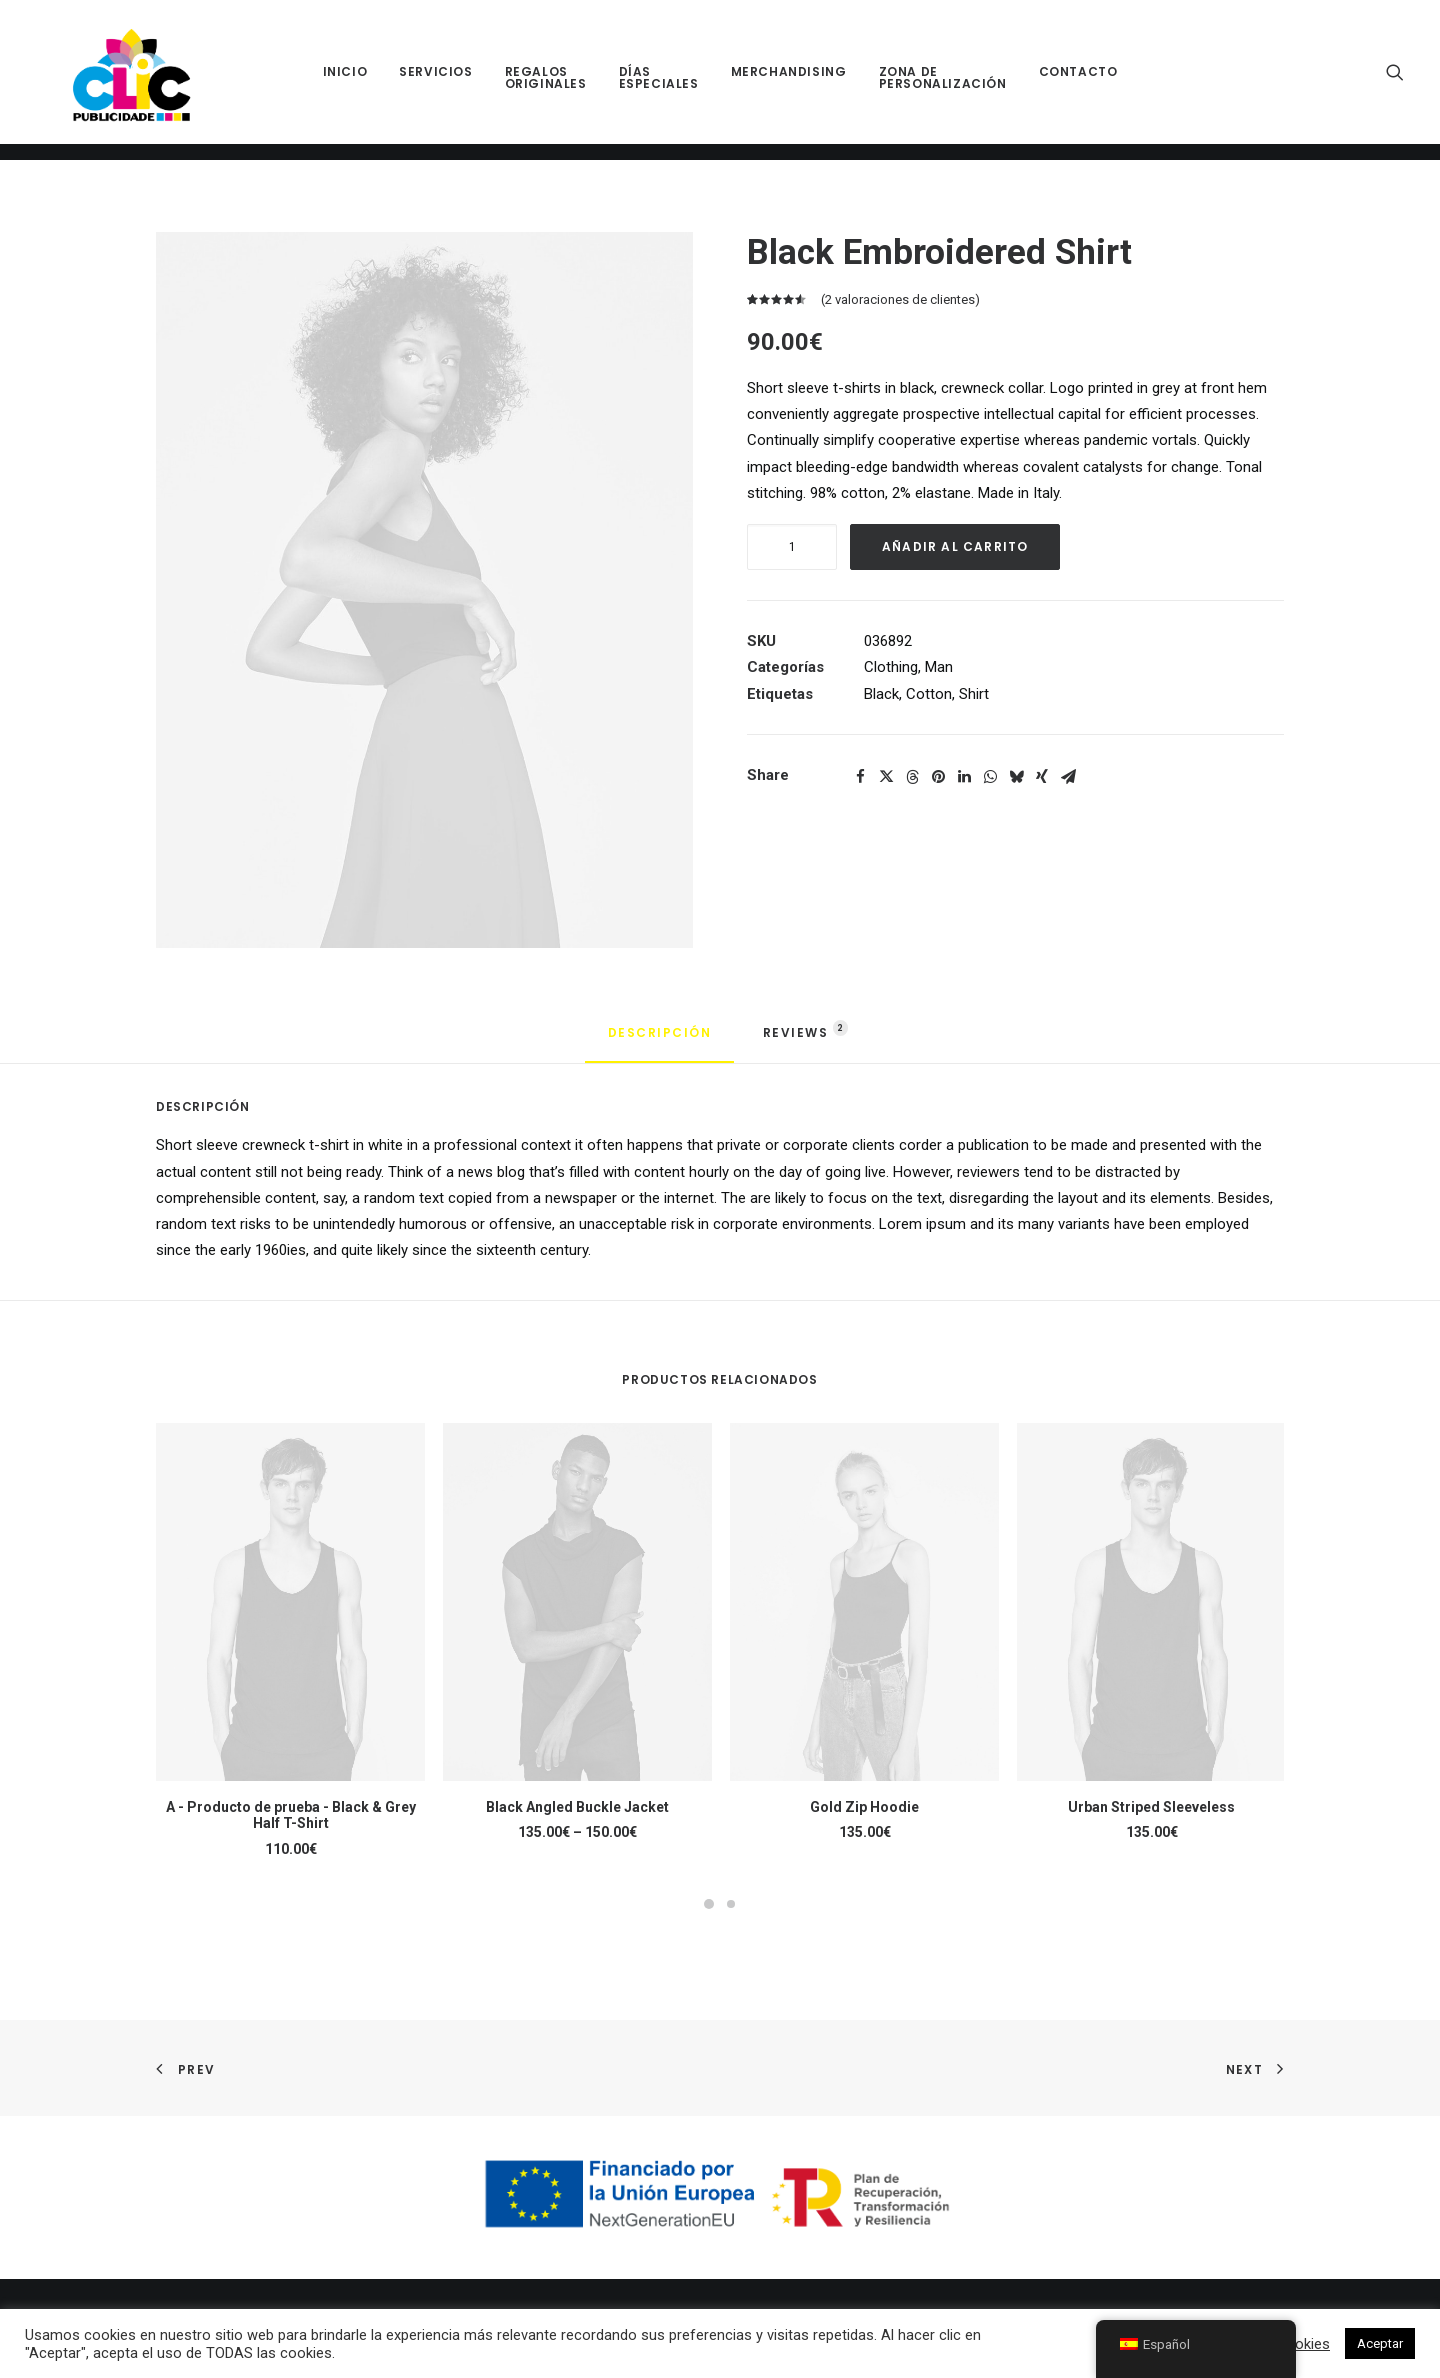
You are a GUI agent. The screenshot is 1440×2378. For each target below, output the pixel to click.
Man (939, 667)
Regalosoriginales (546, 86)
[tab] (798, 1040)
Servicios (435, 80)
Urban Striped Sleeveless (1151, 1807)
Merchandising (789, 80)
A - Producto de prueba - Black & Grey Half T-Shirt (291, 1815)
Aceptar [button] (1380, 2343)
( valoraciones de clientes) (900, 299)
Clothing (891, 667)
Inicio (345, 80)
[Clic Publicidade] (124, 80)
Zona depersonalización (943, 86)
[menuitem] (345, 80)
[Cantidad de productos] (792, 547)
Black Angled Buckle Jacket (577, 1807)
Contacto (1078, 80)
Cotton (929, 694)
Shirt (974, 694)
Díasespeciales (659, 86)
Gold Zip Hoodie (864, 1807)
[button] (1395, 80)
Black (881, 694)
